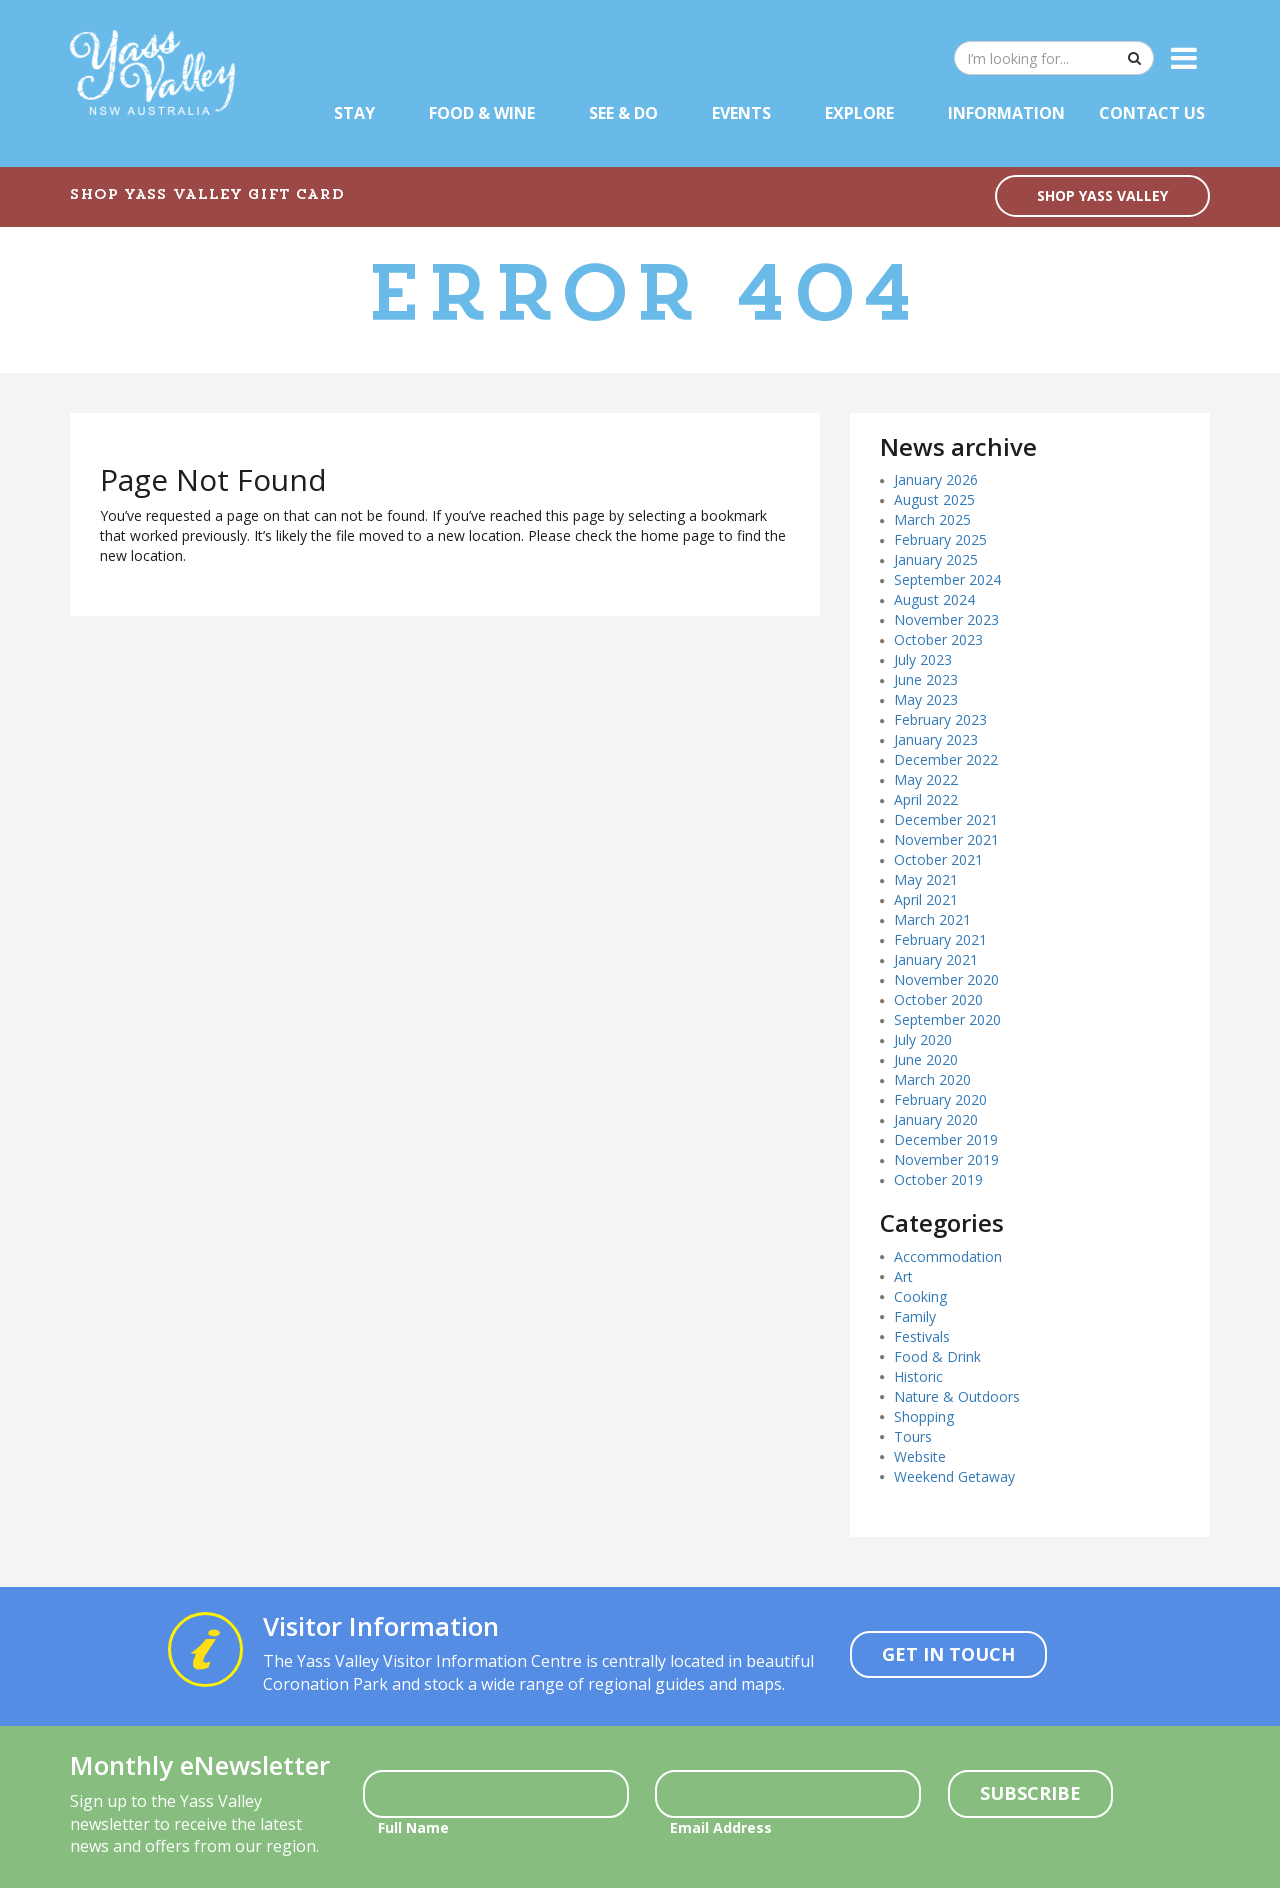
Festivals (922, 1336)
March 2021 (932, 919)
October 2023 (938, 639)
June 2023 (926, 679)
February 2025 (940, 539)
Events (741, 113)
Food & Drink (937, 1356)
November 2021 (946, 839)
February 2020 (940, 1099)
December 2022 (946, 759)
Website (920, 1456)
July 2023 (923, 659)
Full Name (413, 1827)
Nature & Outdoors (957, 1396)
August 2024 (934, 599)
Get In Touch (948, 1654)
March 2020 (932, 1079)
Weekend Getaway (954, 1476)
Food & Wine (482, 113)
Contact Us (1152, 113)
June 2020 (926, 1059)
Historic (918, 1376)
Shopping (924, 1416)
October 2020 (938, 999)
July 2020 (923, 1039)
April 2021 (926, 899)
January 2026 (936, 479)
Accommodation (948, 1256)
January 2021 (936, 959)
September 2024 (947, 579)
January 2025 (936, 559)
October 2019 (938, 1179)
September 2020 (947, 1019)
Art (903, 1276)
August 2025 (934, 499)
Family (915, 1316)
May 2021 (926, 879)
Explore (859, 113)
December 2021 (946, 819)
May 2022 (926, 779)
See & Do (623, 113)
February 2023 (940, 719)
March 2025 (932, 519)
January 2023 (936, 739)
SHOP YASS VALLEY (1102, 195)
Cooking (920, 1296)
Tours (913, 1436)
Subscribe (1030, 1793)
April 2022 (926, 799)
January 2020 (936, 1119)
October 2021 (938, 859)
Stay (354, 113)
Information (1006, 113)
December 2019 (946, 1139)
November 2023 (946, 619)
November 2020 (946, 979)
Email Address (721, 1827)
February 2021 (940, 939)
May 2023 (926, 699)
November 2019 (946, 1159)
